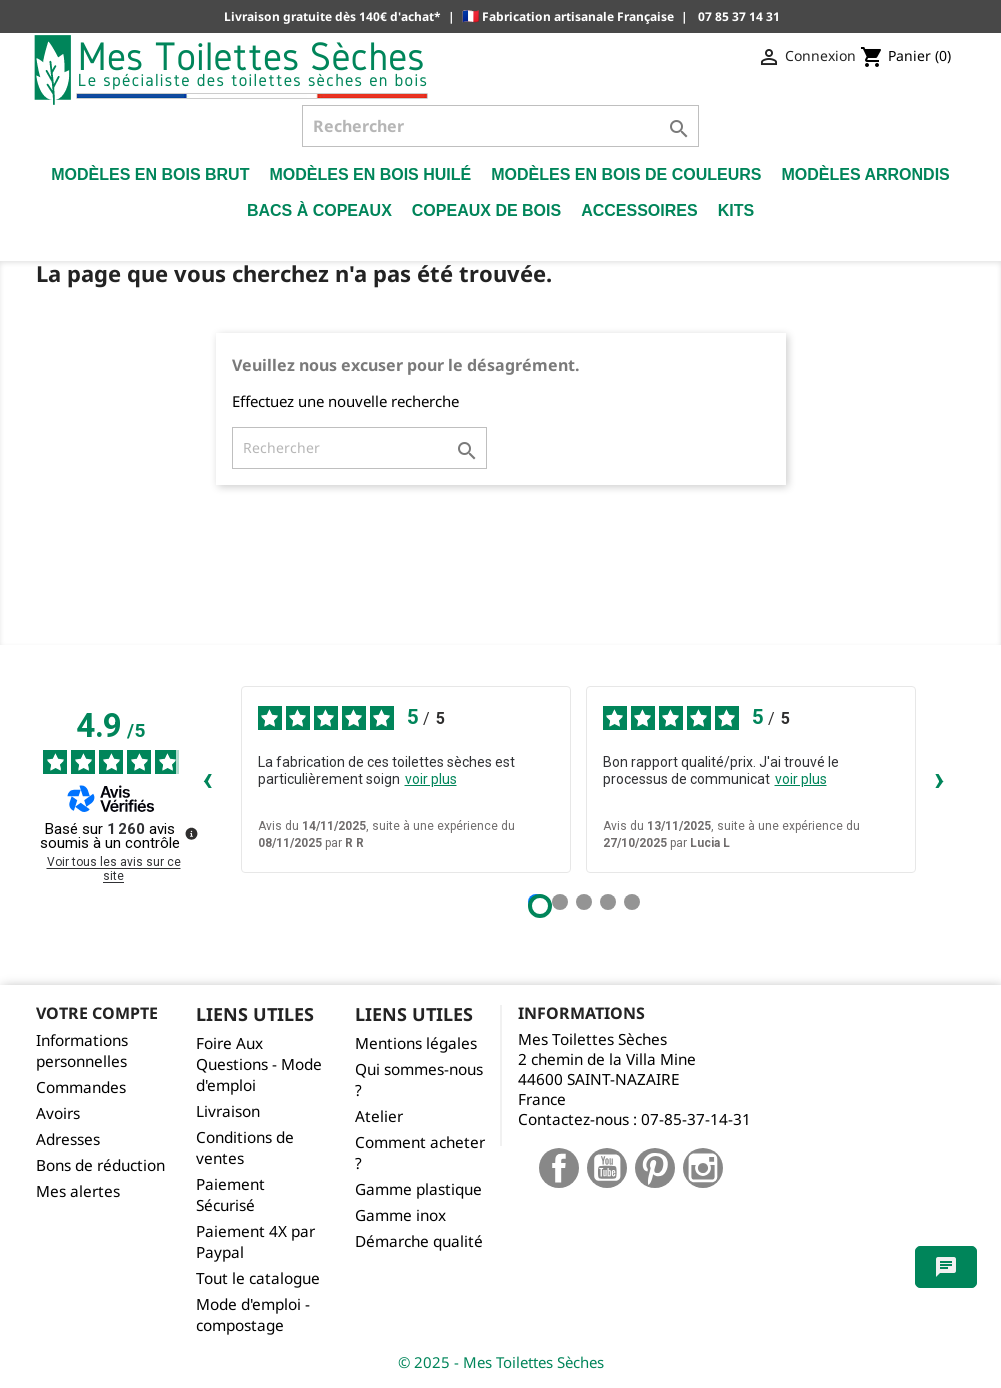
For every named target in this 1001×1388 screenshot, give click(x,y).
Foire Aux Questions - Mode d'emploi (259, 1064)
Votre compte (97, 1013)
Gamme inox (400, 1215)
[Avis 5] (632, 902)
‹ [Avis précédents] (207, 778)
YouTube (607, 1168)
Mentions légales (416, 1043)
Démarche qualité (419, 1241)
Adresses (68, 1139)
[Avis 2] (560, 902)
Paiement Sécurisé (230, 1195)
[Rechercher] (500, 126)
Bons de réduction (100, 1165)
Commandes (81, 1087)
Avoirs (58, 1113)
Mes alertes (78, 1191)
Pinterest (655, 1168)
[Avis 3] (584, 902)
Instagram (703, 1168)
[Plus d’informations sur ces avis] (190, 832)
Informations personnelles (82, 1051)
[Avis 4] (608, 902)
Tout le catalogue (258, 1278)
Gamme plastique (418, 1189)
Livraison (228, 1111)
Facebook (559, 1168)
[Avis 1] (540, 906)
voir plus (431, 779)
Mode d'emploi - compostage (253, 1315)
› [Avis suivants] (939, 778)
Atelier (379, 1116)
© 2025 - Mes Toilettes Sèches (501, 1362)
